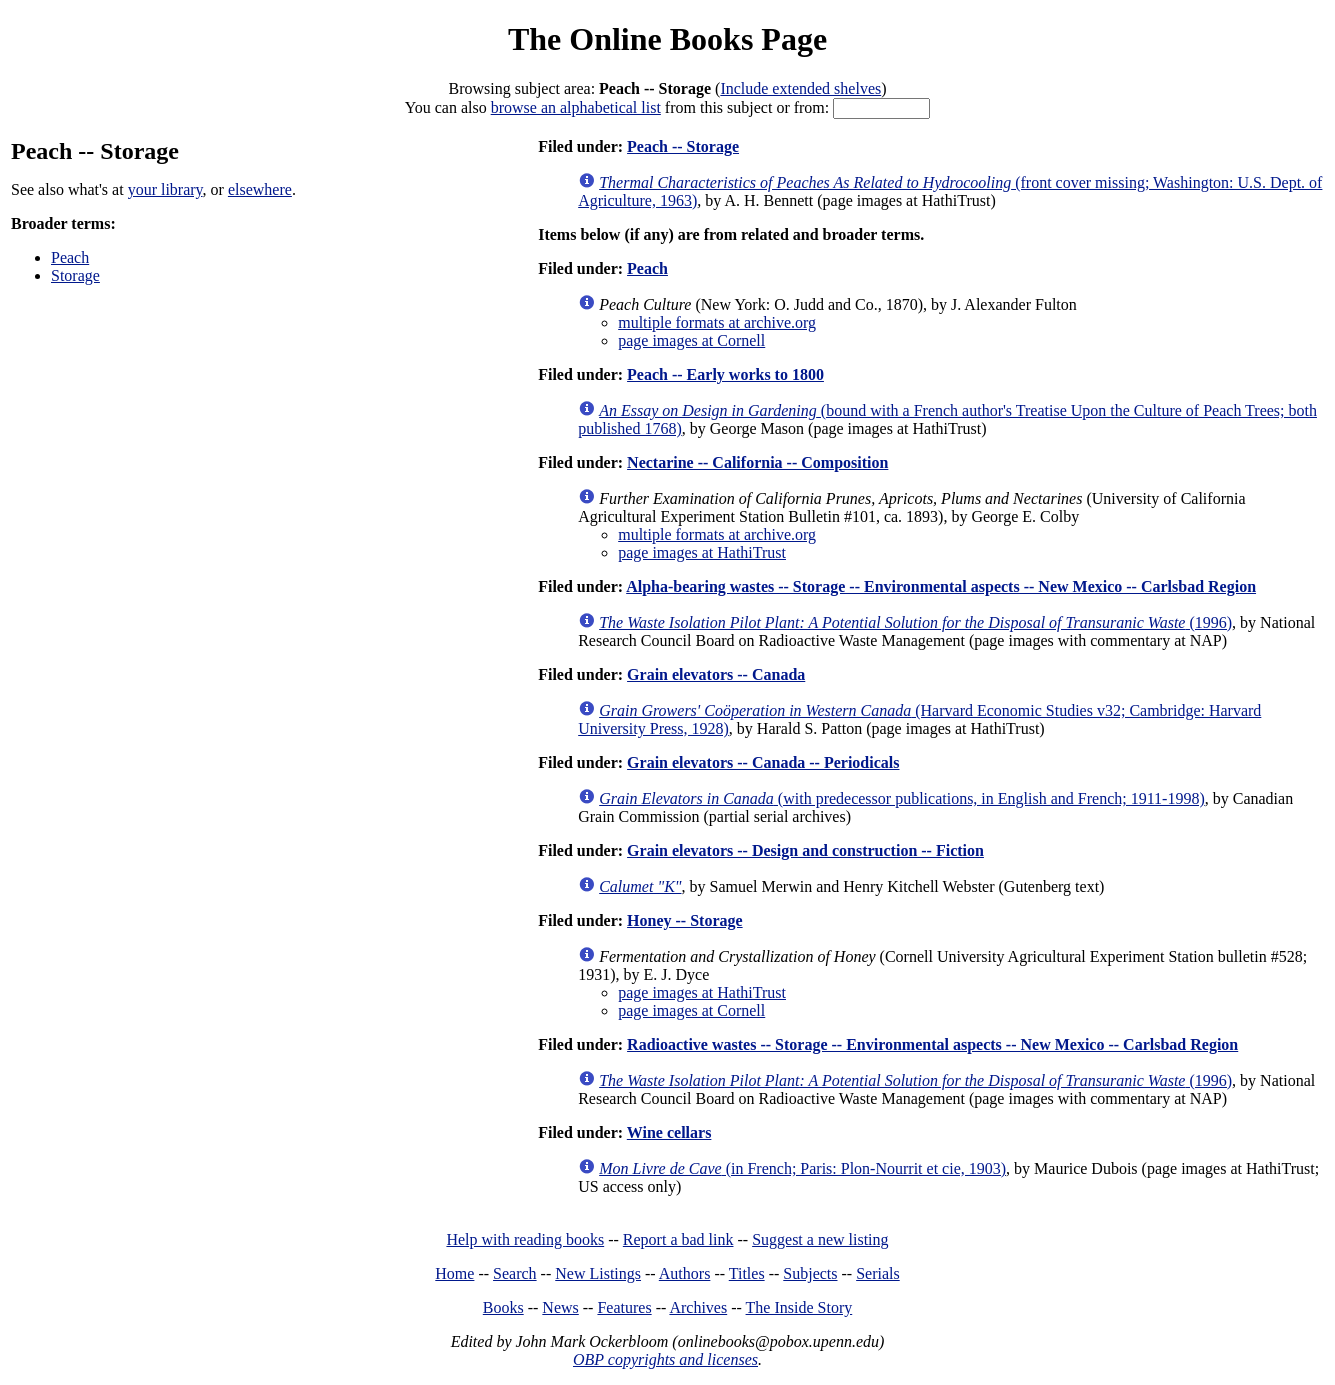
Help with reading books (525, 1239)
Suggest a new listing (820, 1239)
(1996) (915, 622)
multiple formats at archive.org (717, 322)
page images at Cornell (691, 340)
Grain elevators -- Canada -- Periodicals (763, 762)
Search (515, 1273)
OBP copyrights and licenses (665, 1359)
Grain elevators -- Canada (716, 674)
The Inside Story (799, 1307)
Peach (70, 257)
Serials (878, 1273)
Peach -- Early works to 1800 (725, 374)
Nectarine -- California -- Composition (757, 462)
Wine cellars (669, 1132)
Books (503, 1307)
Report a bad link (678, 1239)
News (560, 1307)
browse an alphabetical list (576, 107)
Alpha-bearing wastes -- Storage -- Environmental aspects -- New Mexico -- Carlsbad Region (941, 586)
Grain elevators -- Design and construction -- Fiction (805, 850)
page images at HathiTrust (702, 552)
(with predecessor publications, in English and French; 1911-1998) (902, 798)
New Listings (598, 1273)
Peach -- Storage (683, 146)
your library (165, 189)
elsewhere (260, 189)
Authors (685, 1273)
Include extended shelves (800, 88)
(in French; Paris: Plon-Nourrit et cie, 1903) (802, 1168)
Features (624, 1307)
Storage (75, 275)
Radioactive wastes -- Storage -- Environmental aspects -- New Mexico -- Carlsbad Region (932, 1044)
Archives (698, 1307)
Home (454, 1273)
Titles (747, 1273)
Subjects (810, 1273)
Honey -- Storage (685, 920)
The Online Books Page (667, 39)
